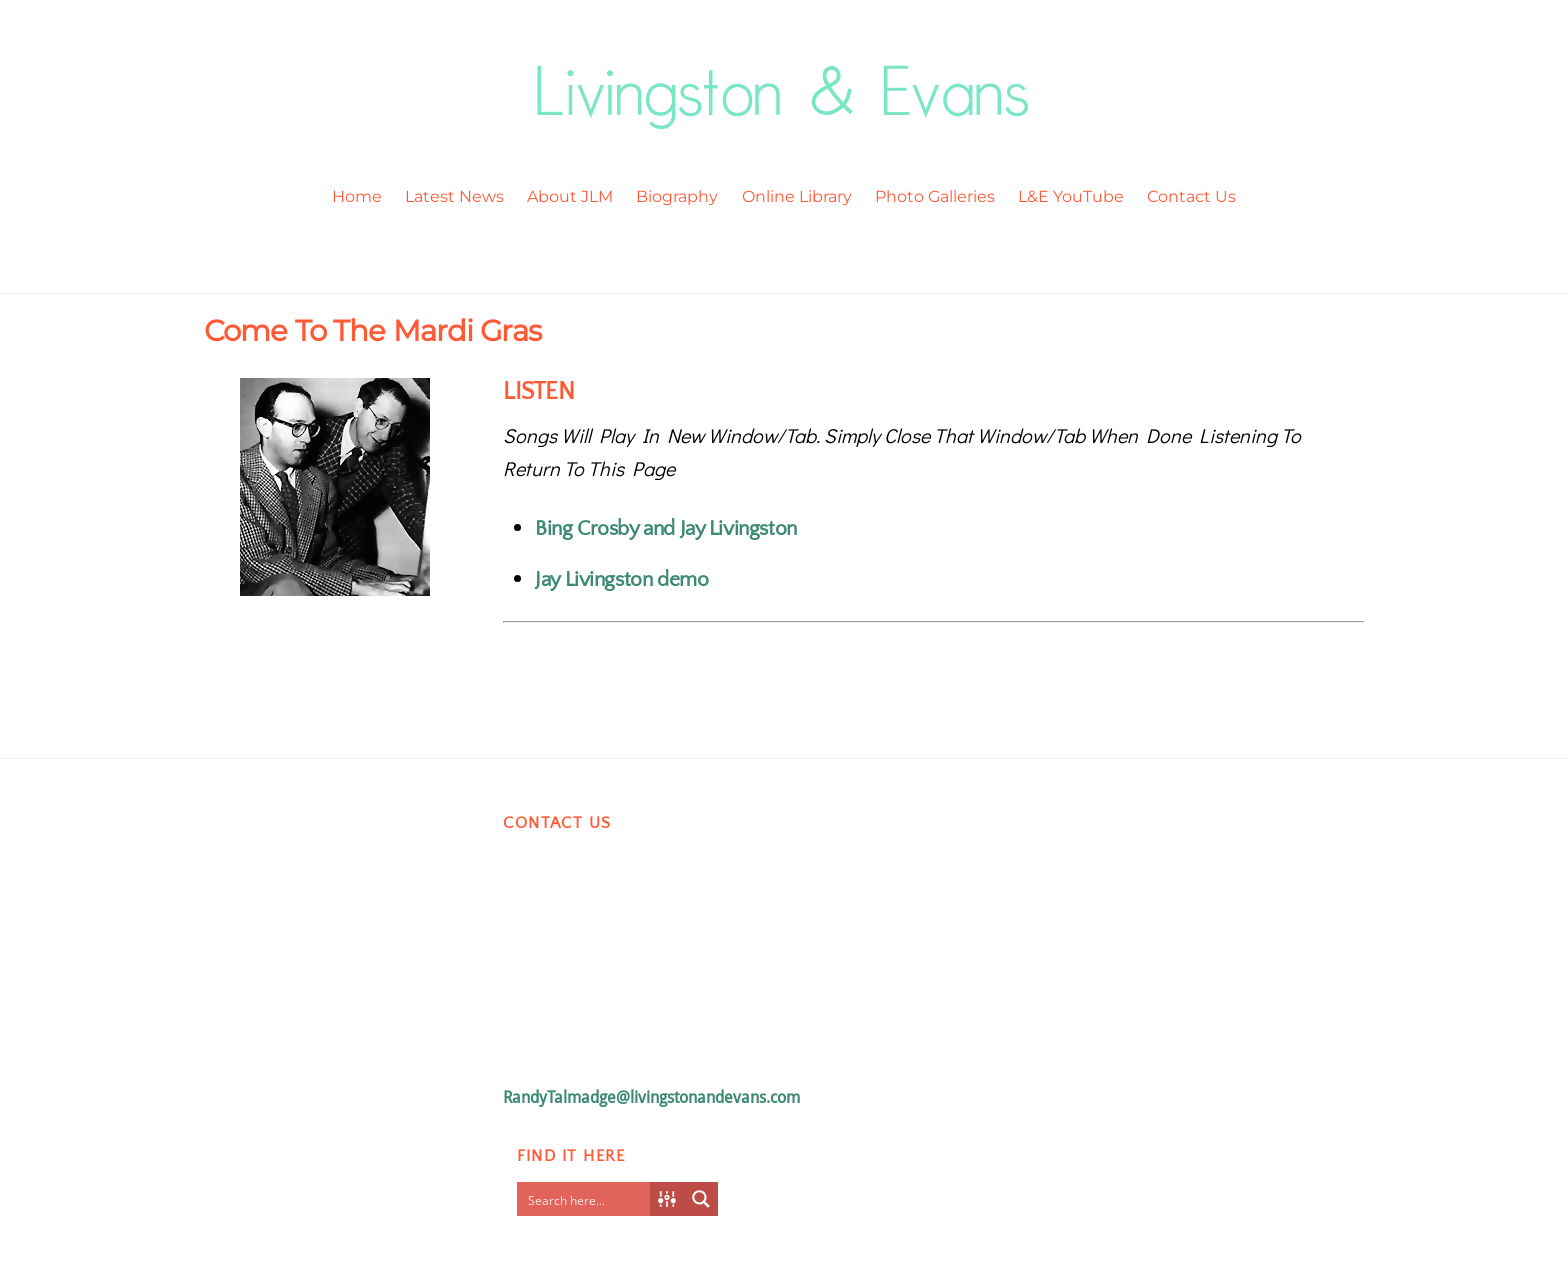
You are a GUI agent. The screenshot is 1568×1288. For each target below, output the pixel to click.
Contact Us (1191, 196)
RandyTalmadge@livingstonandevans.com (651, 1097)
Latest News (454, 196)
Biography (677, 196)
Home (357, 196)
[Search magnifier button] (701, 1199)
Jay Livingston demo (621, 579)
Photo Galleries (935, 196)
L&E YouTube (1071, 196)
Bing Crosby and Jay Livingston (665, 528)
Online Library (797, 196)
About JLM (570, 196)
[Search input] (588, 1199)
